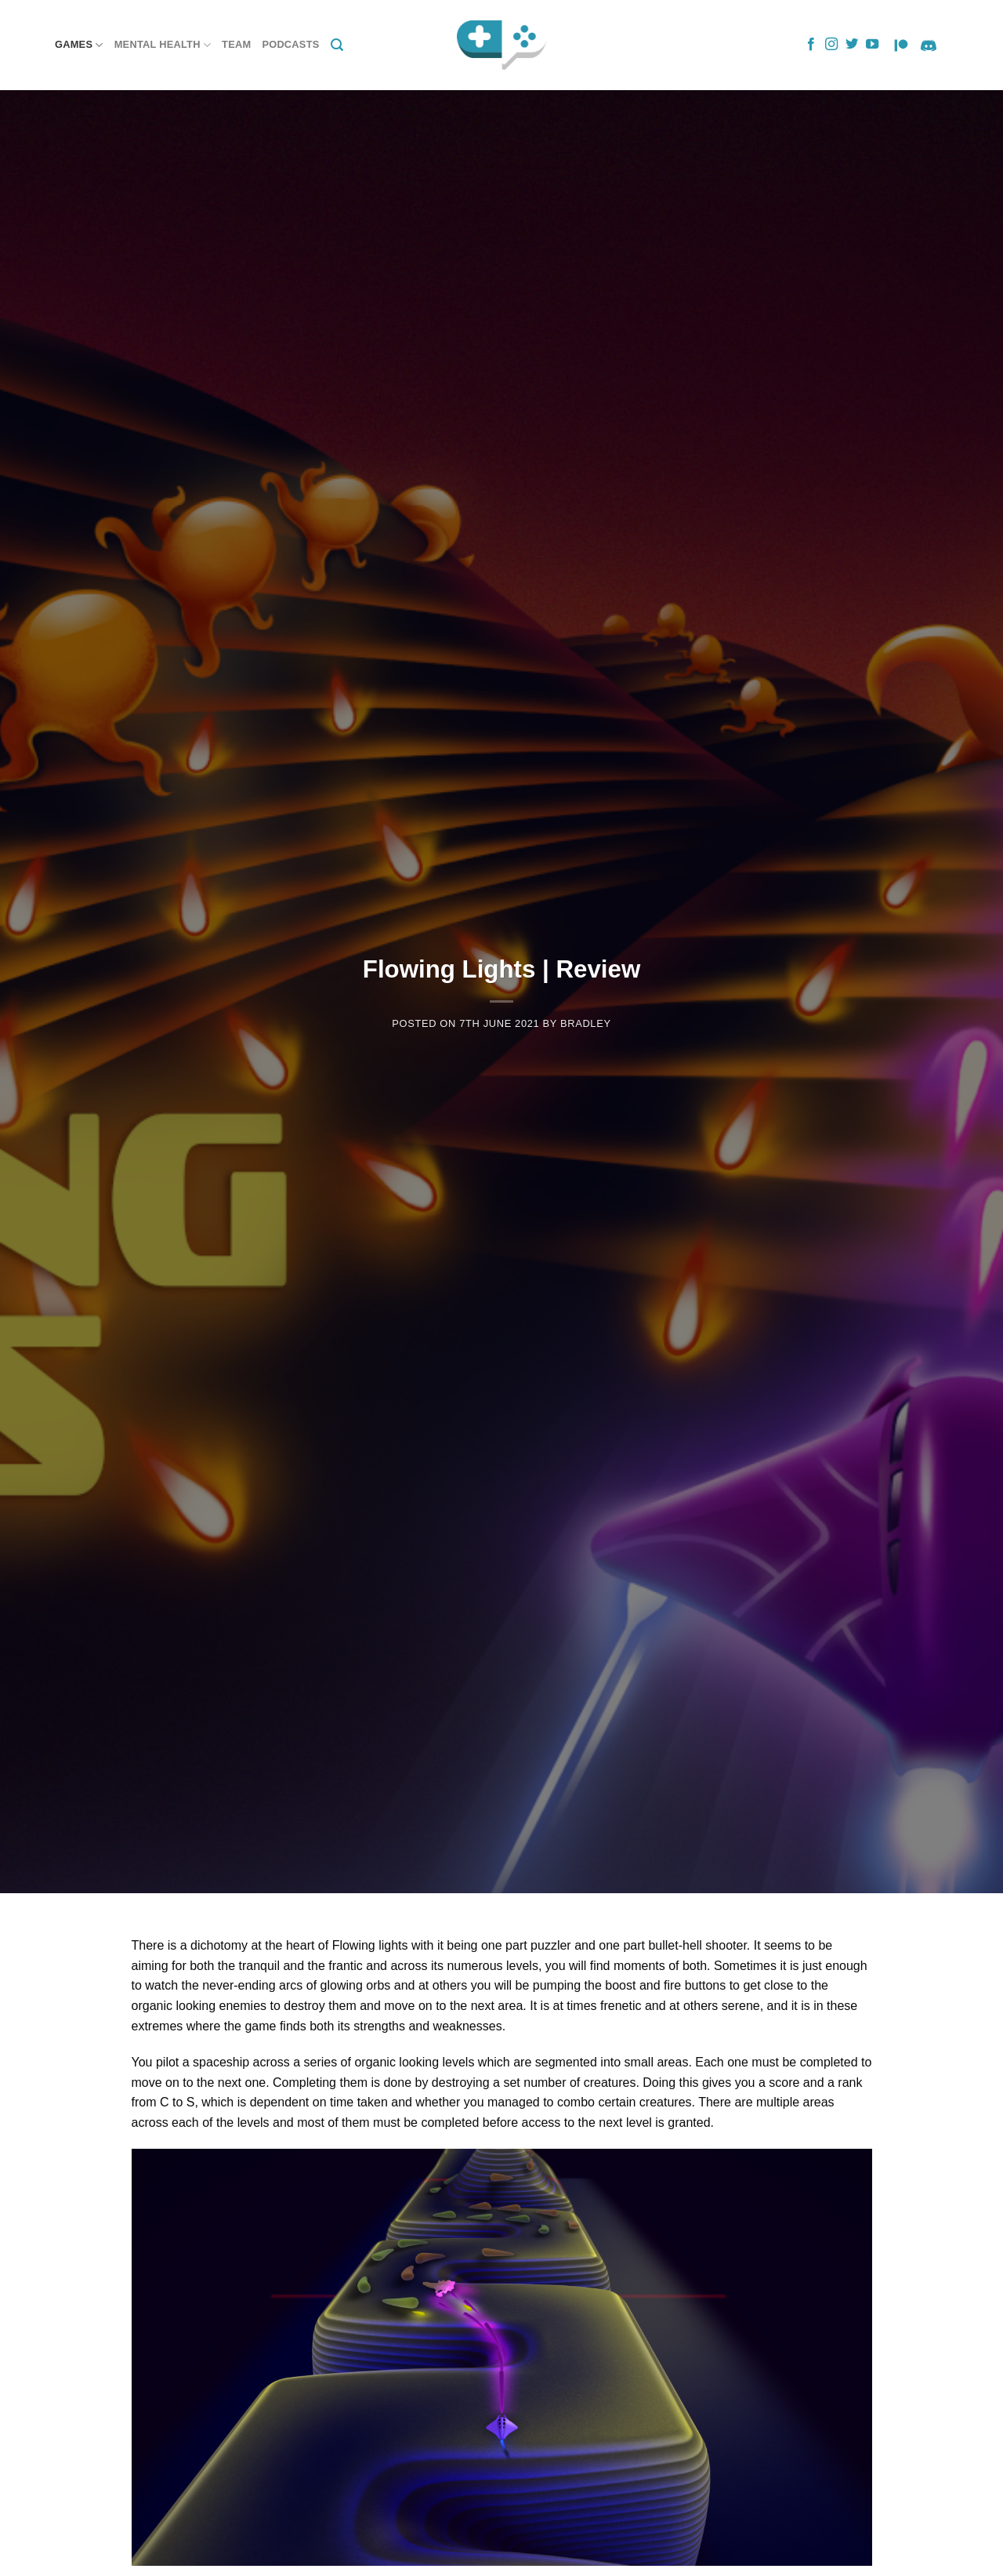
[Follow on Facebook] (811, 45)
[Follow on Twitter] (851, 45)
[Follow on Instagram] (831, 45)
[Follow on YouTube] (872, 45)
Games (79, 45)
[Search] (337, 45)
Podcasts (290, 44)
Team (236, 44)
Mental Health (162, 45)
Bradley (585, 1023)
